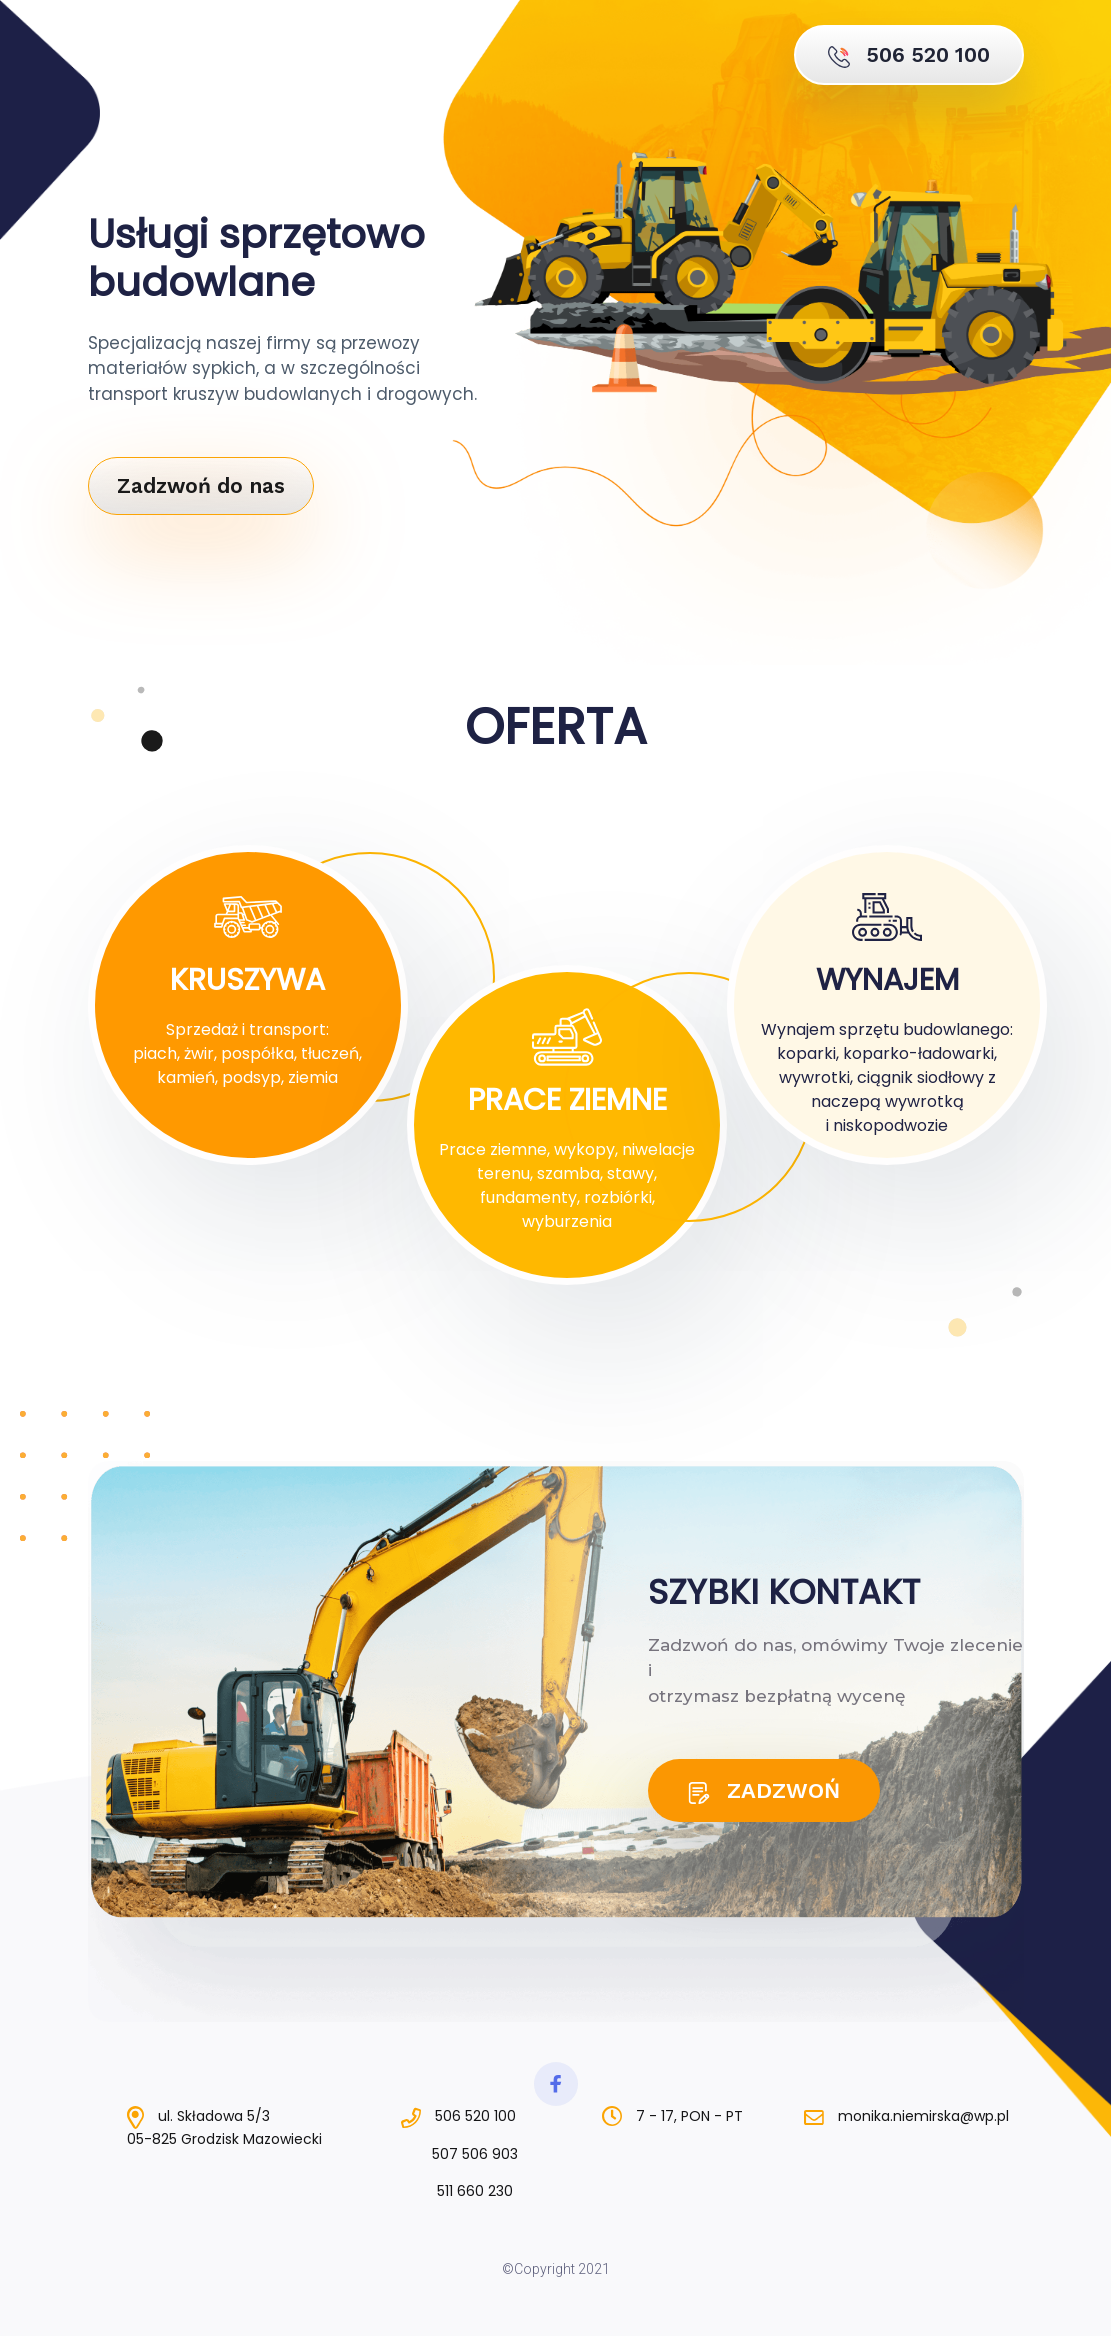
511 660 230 (458, 2192)
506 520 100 (909, 55)
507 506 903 (458, 2155)
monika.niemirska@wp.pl (906, 2116)
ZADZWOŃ (764, 1791)
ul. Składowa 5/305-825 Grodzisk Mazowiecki (224, 2127)
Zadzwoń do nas (201, 485)
